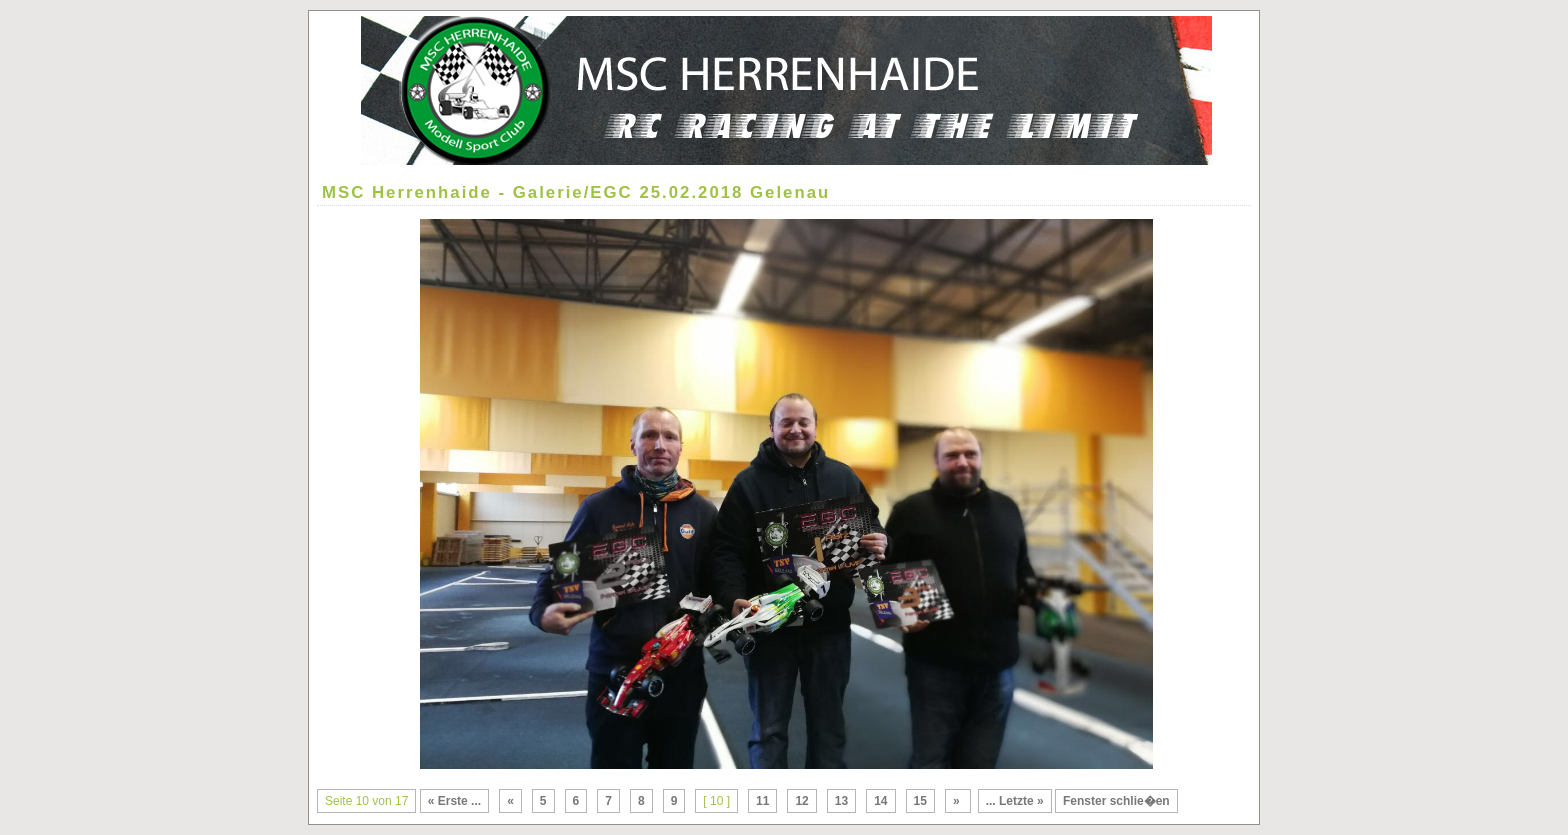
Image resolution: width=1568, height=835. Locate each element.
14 (880, 801)
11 (762, 801)
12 (801, 801)
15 (920, 801)
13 (841, 801)
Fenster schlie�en (1116, 801)
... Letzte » (1015, 801)
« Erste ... (454, 801)
